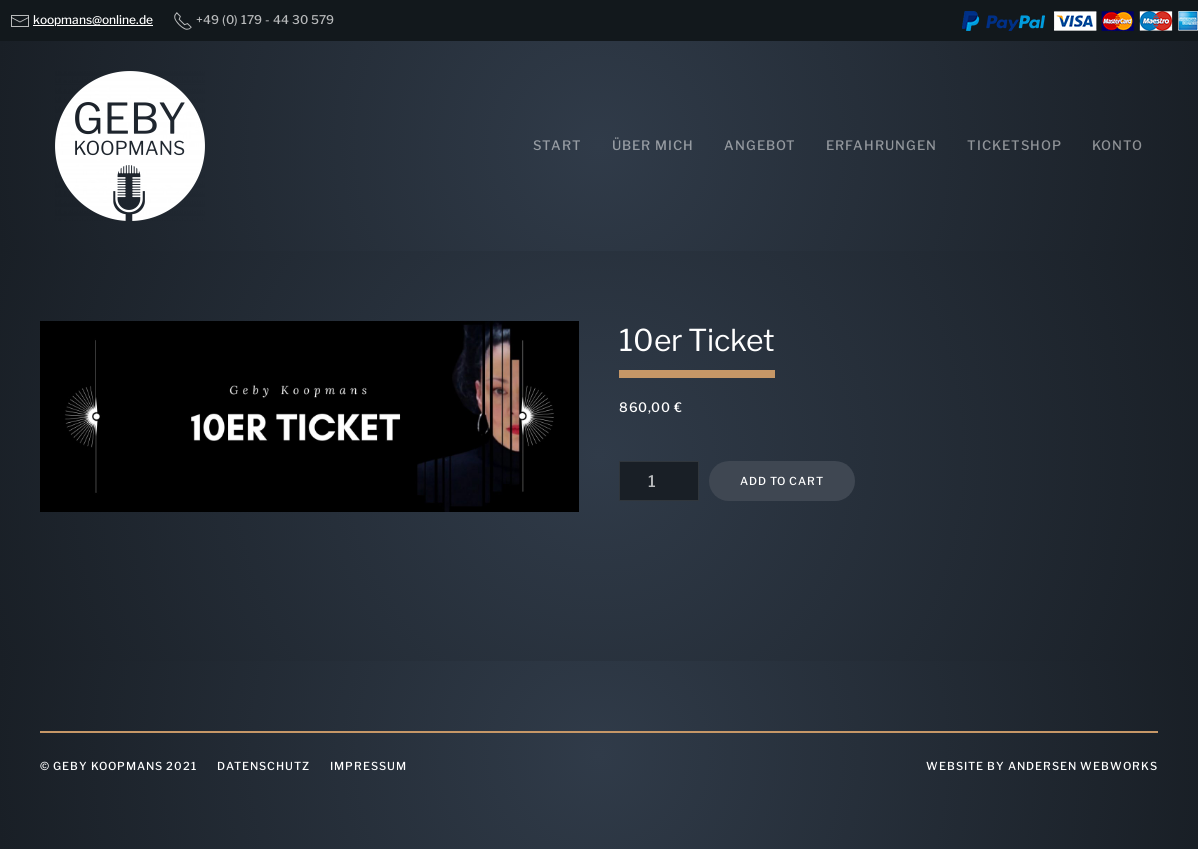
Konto (1117, 145)
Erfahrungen (881, 145)
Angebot (760, 145)
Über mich (653, 145)
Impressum (368, 766)
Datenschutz (263, 766)
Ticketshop (1014, 145)
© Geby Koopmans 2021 (118, 766)
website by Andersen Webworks (1042, 766)
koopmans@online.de (93, 19)
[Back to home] (130, 146)
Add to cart (782, 481)
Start (557, 145)
